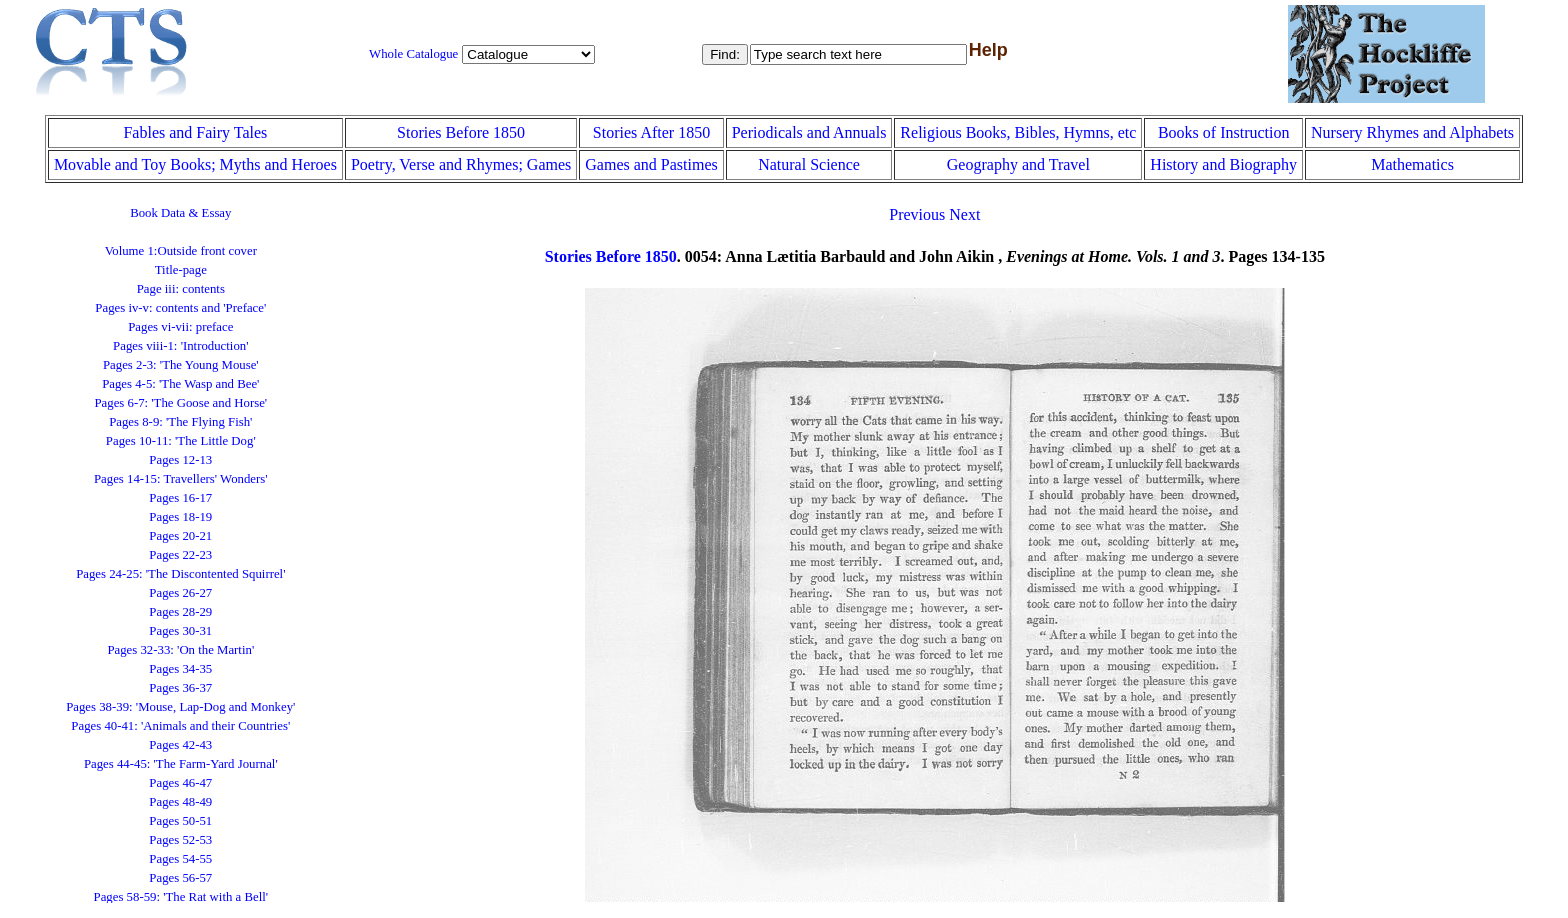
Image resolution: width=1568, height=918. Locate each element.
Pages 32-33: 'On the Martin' (180, 650)
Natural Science (809, 164)
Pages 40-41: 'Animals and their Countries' (180, 726)
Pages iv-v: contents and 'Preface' (180, 308)
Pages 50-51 (180, 821)
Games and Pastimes (651, 164)
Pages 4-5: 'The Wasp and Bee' (180, 384)
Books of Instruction (1224, 132)
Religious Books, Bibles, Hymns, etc (1018, 132)
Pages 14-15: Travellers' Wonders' (181, 479)
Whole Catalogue (413, 54)
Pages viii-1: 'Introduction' (180, 346)
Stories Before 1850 (461, 132)
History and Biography (1223, 164)
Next (964, 214)
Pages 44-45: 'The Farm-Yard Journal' (181, 764)
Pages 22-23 (180, 555)
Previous (917, 214)
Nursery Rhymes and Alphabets (1412, 132)
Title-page (181, 270)
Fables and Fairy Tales (195, 132)
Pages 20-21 (180, 536)
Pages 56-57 (180, 878)
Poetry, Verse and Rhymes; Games (461, 164)
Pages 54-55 (180, 859)
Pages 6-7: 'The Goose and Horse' (180, 403)
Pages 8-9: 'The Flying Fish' (180, 422)
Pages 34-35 (180, 669)
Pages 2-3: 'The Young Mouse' (181, 365)
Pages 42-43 (180, 745)
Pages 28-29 (180, 612)
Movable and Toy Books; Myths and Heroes (195, 164)
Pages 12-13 (180, 460)
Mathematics (1412, 164)
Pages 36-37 (180, 688)
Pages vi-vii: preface (180, 327)
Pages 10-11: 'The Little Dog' (181, 441)
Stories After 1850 (651, 132)
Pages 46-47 (180, 783)
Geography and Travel (1018, 164)
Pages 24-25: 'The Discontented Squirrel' (180, 574)
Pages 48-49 (180, 802)
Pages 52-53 (180, 840)
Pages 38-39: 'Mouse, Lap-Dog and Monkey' (180, 707)
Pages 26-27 (180, 593)
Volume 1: (181, 251)
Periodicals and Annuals (809, 132)
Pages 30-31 (180, 631)
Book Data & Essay (180, 213)
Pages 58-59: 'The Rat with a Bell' (181, 897)
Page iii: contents (181, 289)
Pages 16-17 (180, 498)
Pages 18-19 (180, 517)
